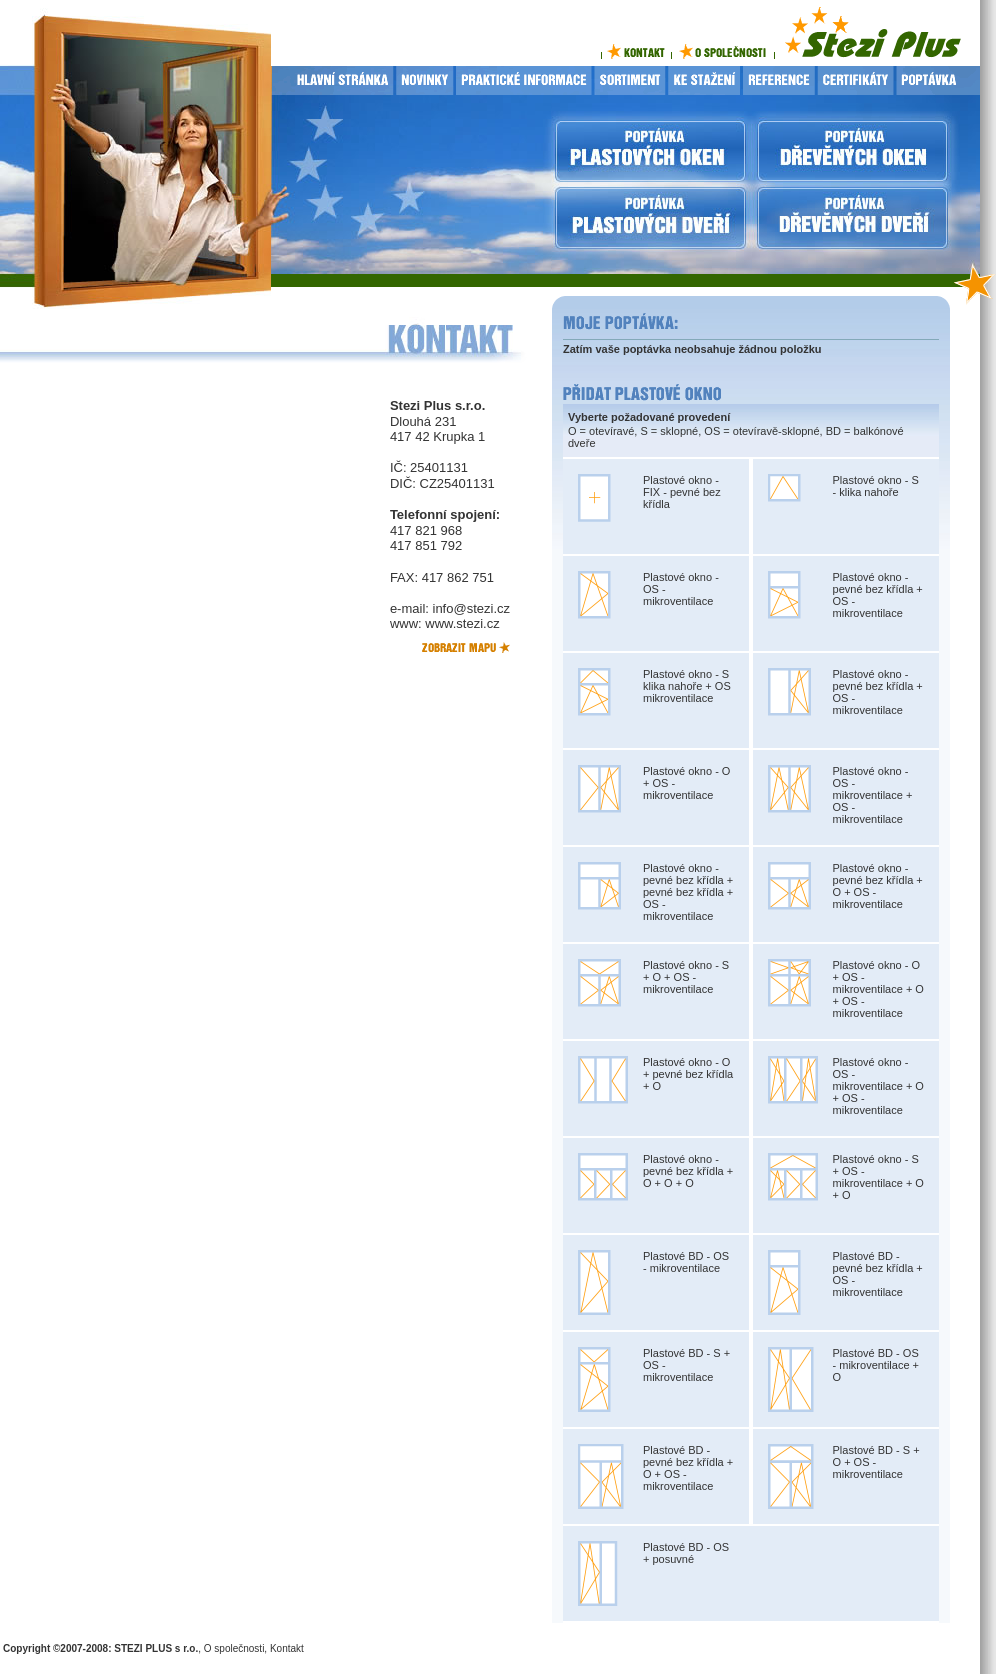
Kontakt (287, 1648)
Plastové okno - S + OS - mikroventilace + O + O (878, 1177)
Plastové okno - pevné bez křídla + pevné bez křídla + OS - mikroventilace (688, 892)
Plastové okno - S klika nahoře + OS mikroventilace (687, 686)
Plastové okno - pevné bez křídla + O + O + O (688, 1171)
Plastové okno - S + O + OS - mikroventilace (686, 977)
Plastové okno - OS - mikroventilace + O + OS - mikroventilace (878, 1086)
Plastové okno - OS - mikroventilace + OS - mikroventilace (873, 795)
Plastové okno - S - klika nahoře (876, 486)
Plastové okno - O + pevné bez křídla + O (688, 1074)
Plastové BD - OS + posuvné (686, 1553)
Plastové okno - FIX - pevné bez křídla (682, 492)
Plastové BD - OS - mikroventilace (686, 1262)
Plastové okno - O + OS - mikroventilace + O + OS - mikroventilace (878, 989)
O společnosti (234, 1648)
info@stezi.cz (472, 608)
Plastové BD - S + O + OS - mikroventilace (876, 1462)
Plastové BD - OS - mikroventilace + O (876, 1365)
